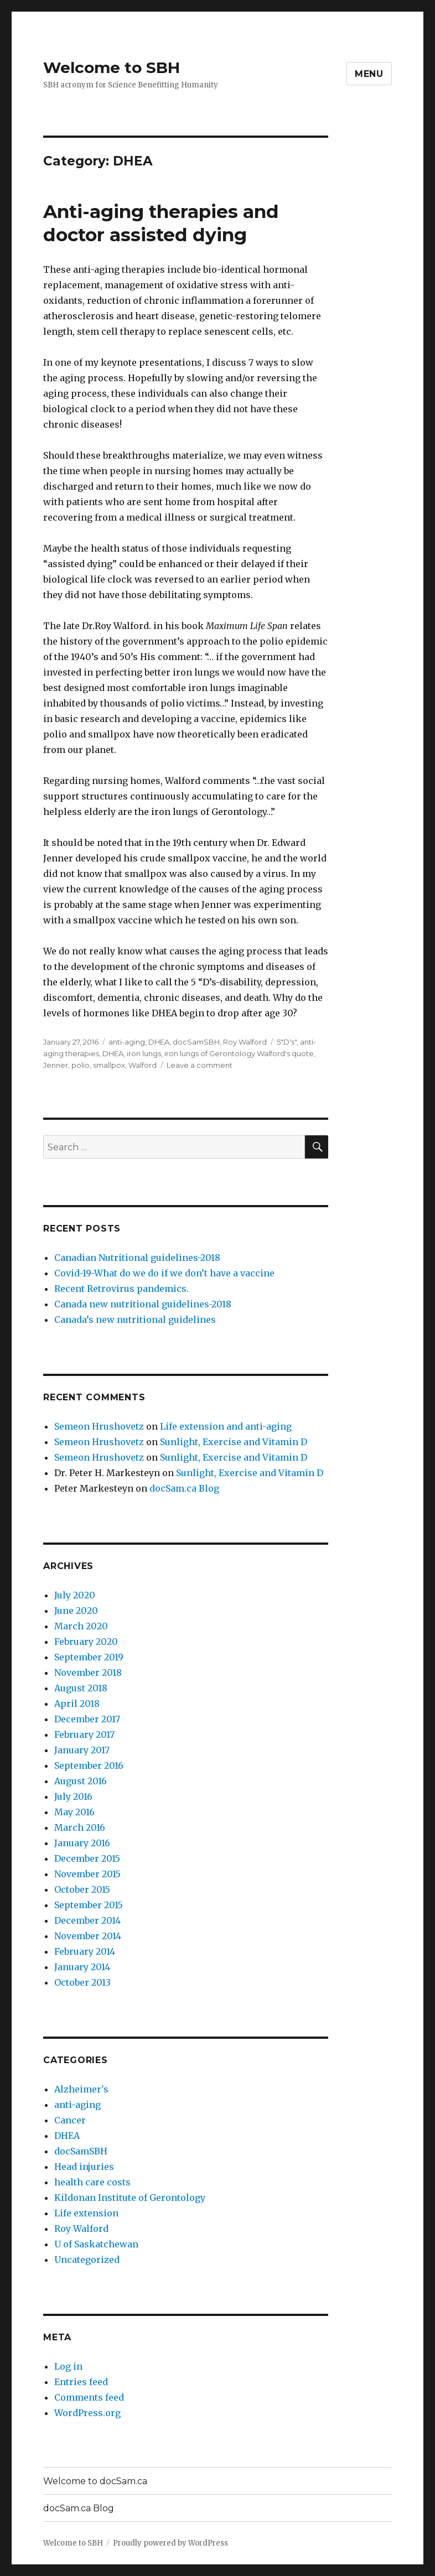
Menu (369, 74)
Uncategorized (87, 2259)
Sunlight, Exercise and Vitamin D (233, 1441)
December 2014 (87, 1920)
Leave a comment (199, 1065)
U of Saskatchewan (96, 2244)
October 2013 (82, 1982)
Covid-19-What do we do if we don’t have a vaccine (164, 1273)
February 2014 (84, 1951)
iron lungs (144, 1053)
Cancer (70, 2120)
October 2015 (82, 1889)
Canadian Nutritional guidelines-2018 (137, 1257)
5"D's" (287, 1041)
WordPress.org (87, 2412)
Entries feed (81, 2381)
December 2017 (87, 1719)
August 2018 (80, 1688)
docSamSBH (196, 1041)
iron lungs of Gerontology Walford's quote (239, 1053)
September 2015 (88, 1904)
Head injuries (84, 2166)
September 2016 (88, 1765)
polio (80, 1065)
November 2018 (88, 1672)
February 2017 (84, 1734)
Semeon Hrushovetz (99, 1426)
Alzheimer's (81, 2089)
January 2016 (82, 1842)
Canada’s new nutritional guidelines (135, 1319)
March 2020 (81, 1626)
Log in (68, 2366)
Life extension (86, 2213)
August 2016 (80, 1780)
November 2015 (87, 1873)
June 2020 (76, 1610)
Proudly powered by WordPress (170, 2543)
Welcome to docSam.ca (95, 2481)
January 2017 (82, 1750)
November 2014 (87, 1935)
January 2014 (82, 1966)
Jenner (55, 1065)
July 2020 (74, 1595)
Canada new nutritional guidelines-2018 (142, 1304)
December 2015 (87, 1858)
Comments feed (89, 2397)
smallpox (109, 1065)
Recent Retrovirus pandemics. (121, 1288)
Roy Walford (245, 1041)
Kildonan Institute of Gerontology (129, 2197)
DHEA (158, 1041)
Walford (142, 1065)
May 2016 (74, 1811)
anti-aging (126, 1041)
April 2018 (77, 1703)
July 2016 (73, 1796)
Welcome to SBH (111, 67)
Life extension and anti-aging (226, 1426)
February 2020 (86, 1641)
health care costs (92, 2182)
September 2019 (88, 1657)
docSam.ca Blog (184, 1488)
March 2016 (79, 1827)
